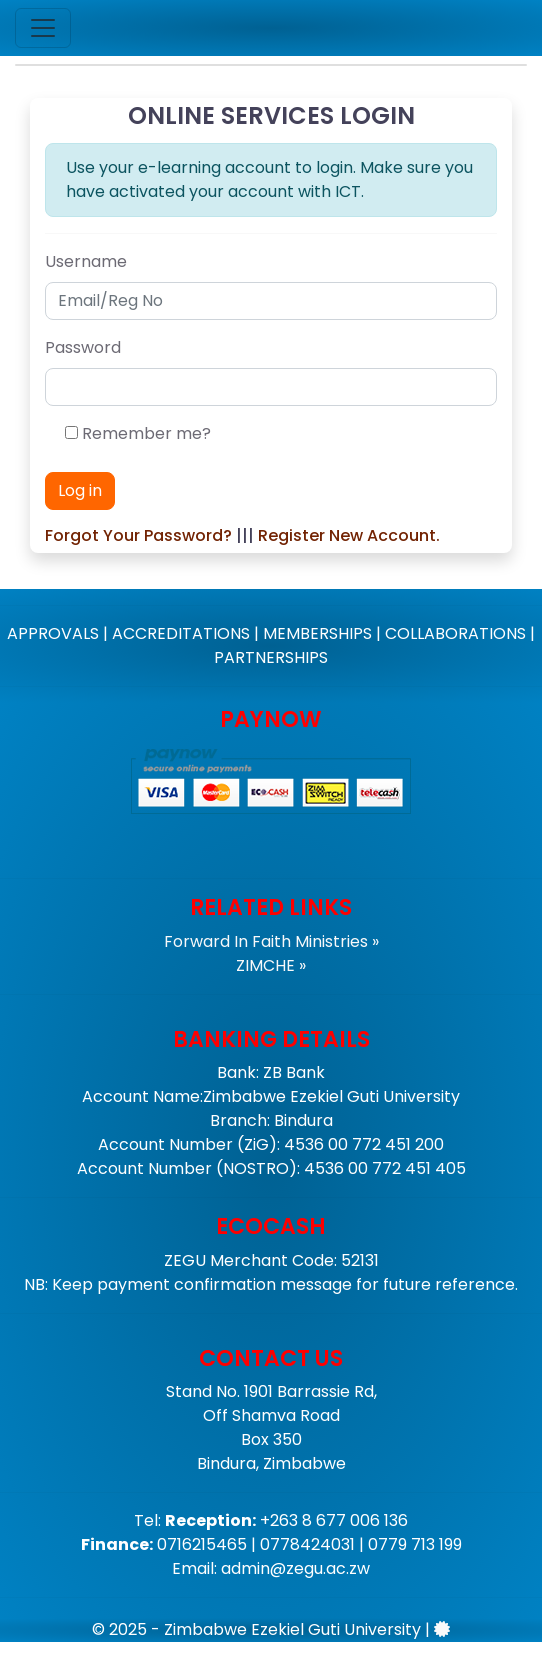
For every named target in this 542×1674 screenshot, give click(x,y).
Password (83, 347)
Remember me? (146, 433)
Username (86, 261)
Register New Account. (349, 535)
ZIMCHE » (271, 965)
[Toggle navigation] (43, 28)
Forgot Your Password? (138, 535)
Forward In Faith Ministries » (271, 941)
